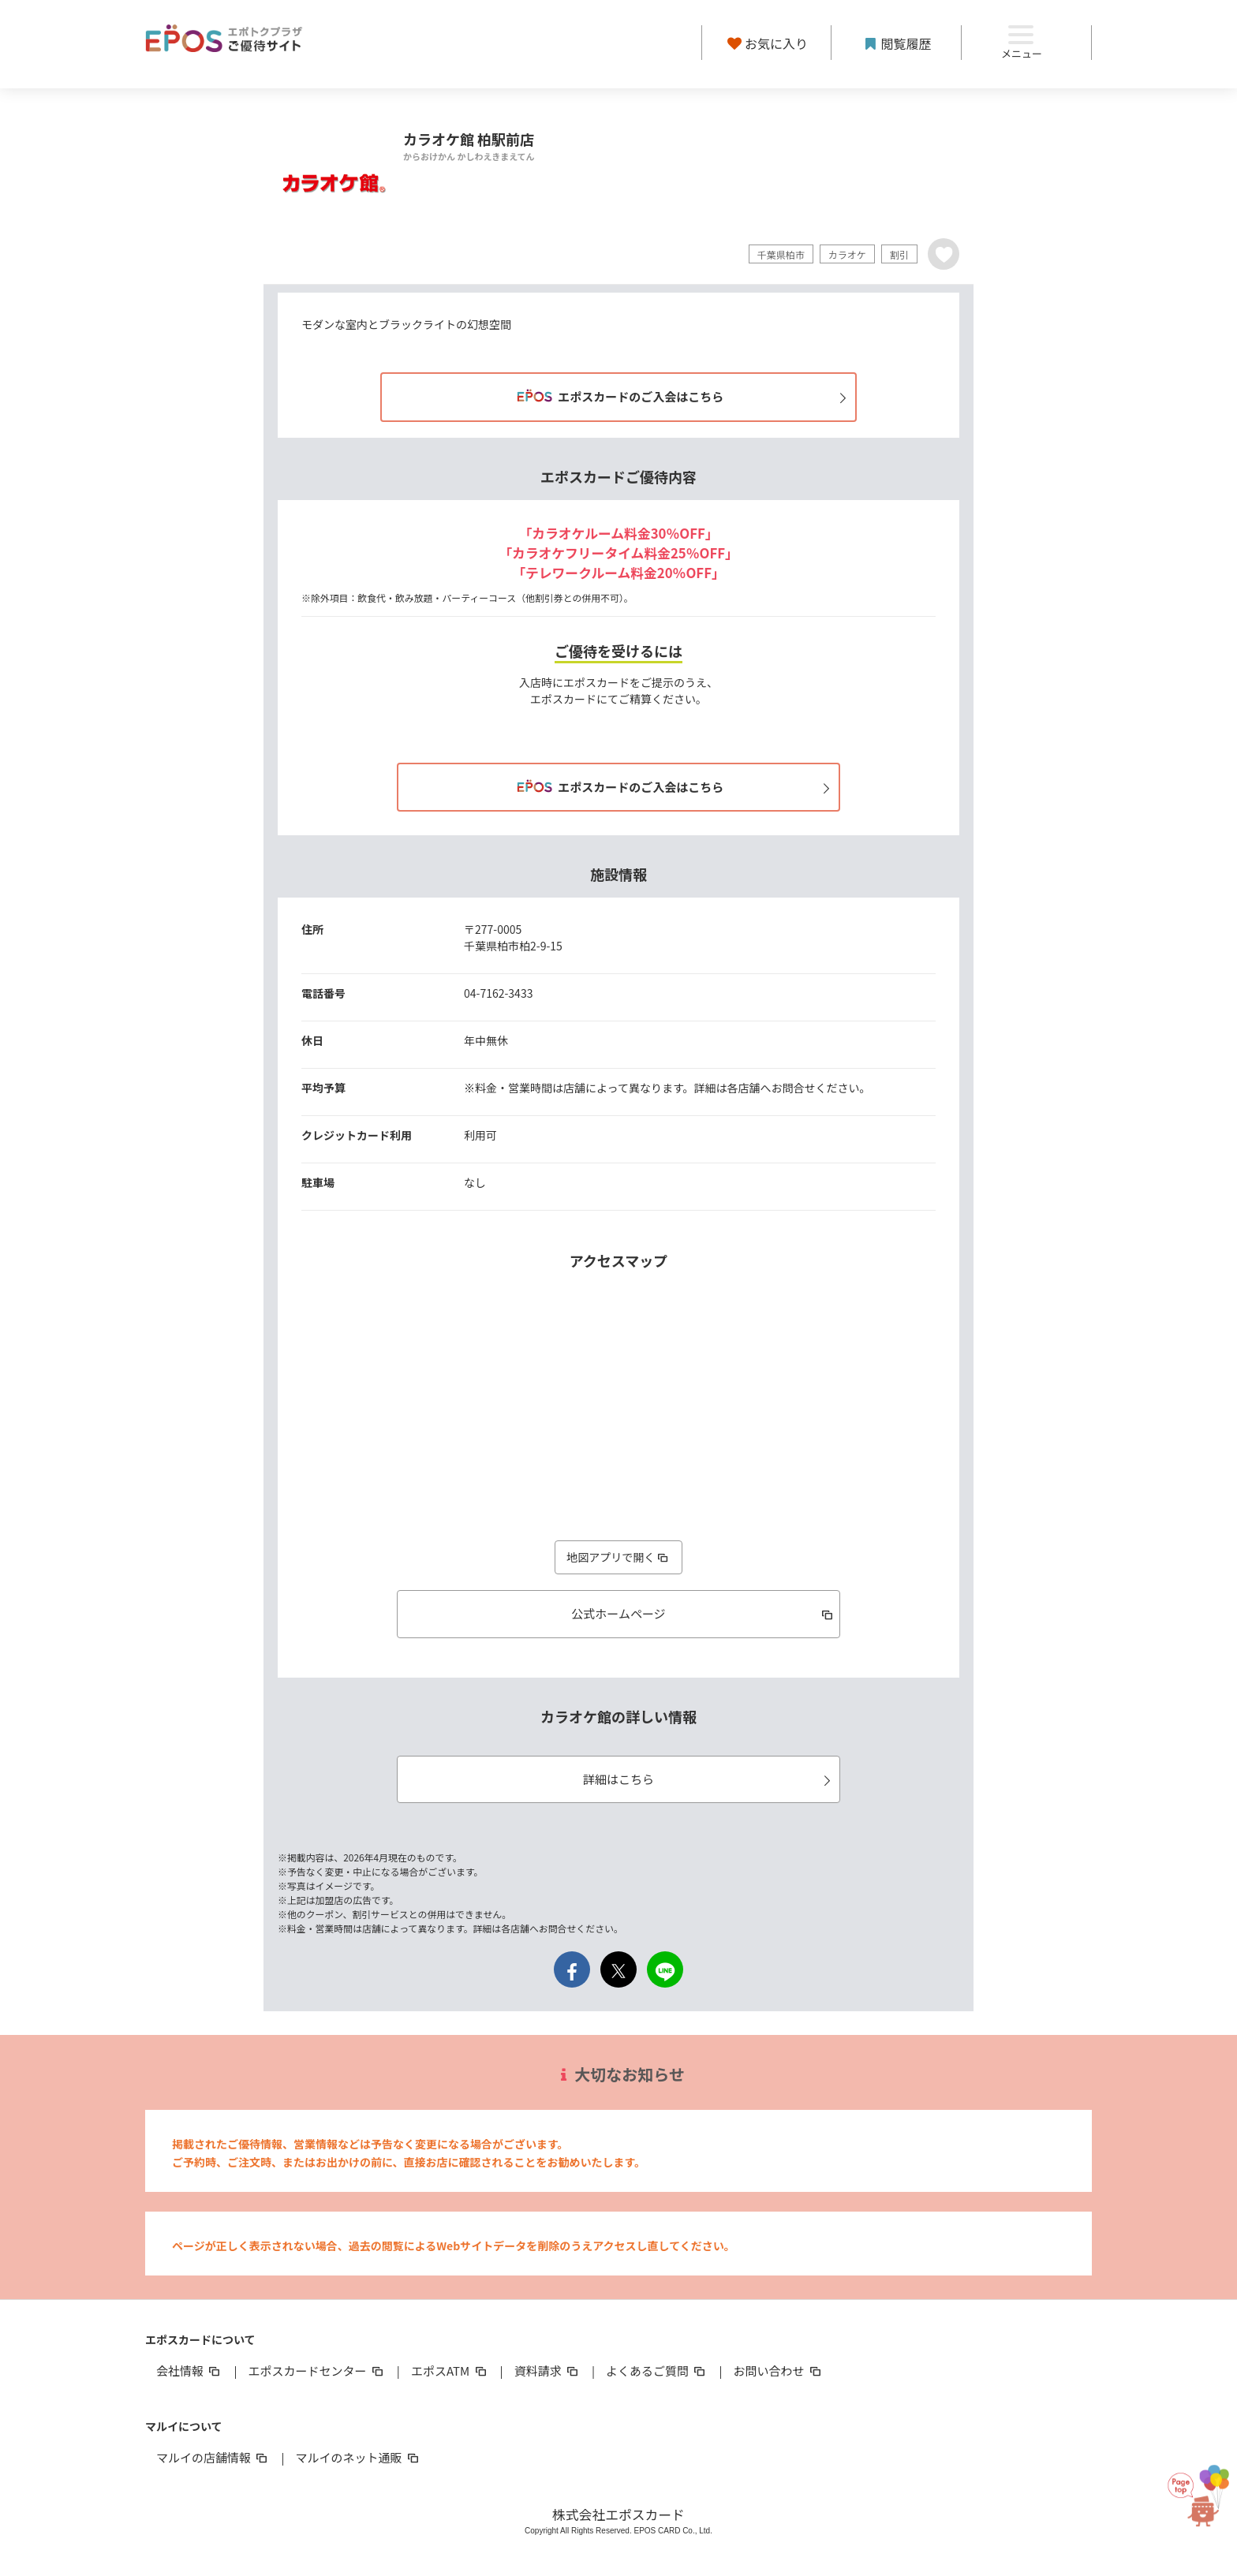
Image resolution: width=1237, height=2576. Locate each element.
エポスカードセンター (316, 2370)
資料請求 (547, 2370)
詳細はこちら (709, 1779)
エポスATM (450, 2370)
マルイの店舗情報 (213, 2457)
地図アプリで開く (618, 1557)
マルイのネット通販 (357, 2457)
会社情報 (189, 2370)
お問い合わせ (779, 2370)
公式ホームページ (703, 1613)
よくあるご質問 (657, 2370)
